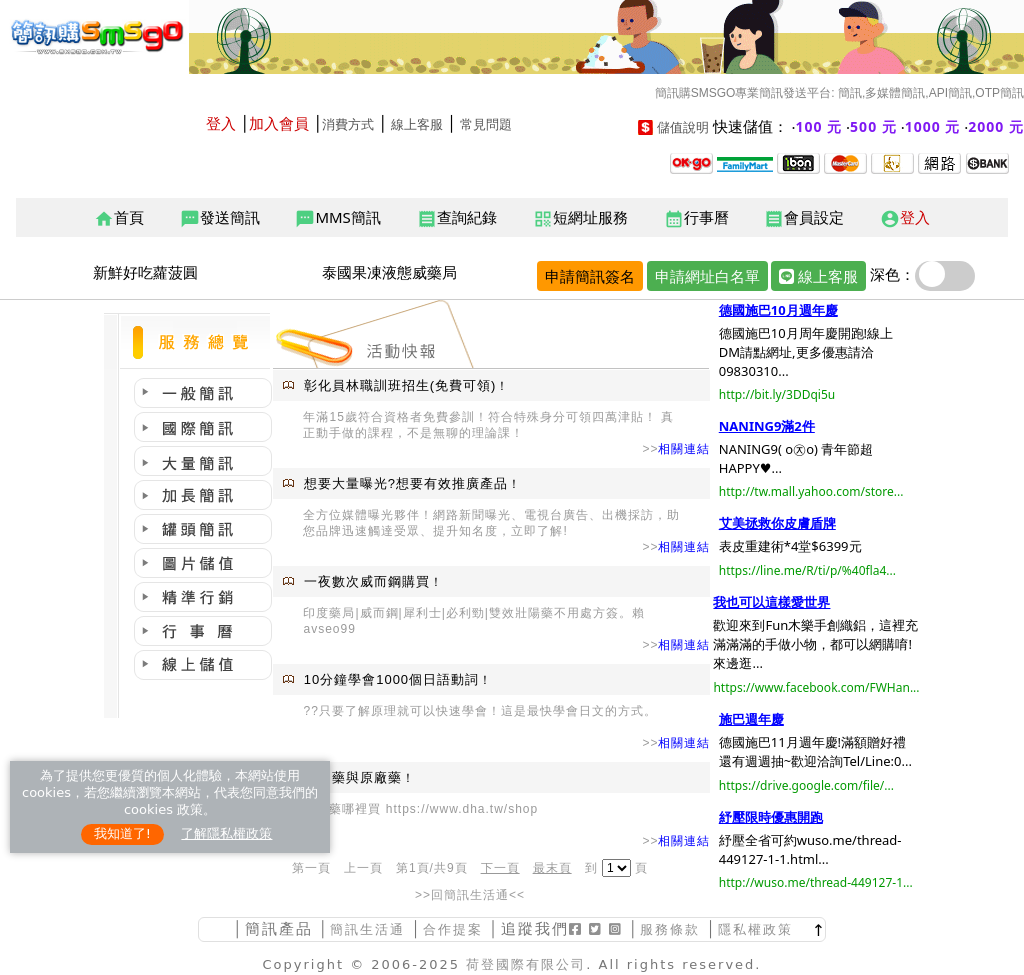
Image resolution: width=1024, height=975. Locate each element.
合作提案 (453, 929)
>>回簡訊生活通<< (470, 895)
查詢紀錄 (457, 218)
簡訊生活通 (367, 929)
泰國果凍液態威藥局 (389, 272)
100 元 (819, 126)
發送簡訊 (220, 218)
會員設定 (804, 218)
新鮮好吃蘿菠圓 (145, 272)
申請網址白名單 (707, 276)
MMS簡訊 (337, 218)
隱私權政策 (755, 929)
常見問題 (486, 124)
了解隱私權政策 (226, 833)
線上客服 (417, 124)
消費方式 (348, 124)
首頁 (119, 218)
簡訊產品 (279, 928)
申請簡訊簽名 (590, 276)
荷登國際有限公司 (526, 964)
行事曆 (696, 218)
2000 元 (996, 126)
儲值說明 (683, 127)
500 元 (873, 126)
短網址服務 (580, 218)
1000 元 (933, 126)
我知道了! (122, 833)
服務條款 (670, 929)
